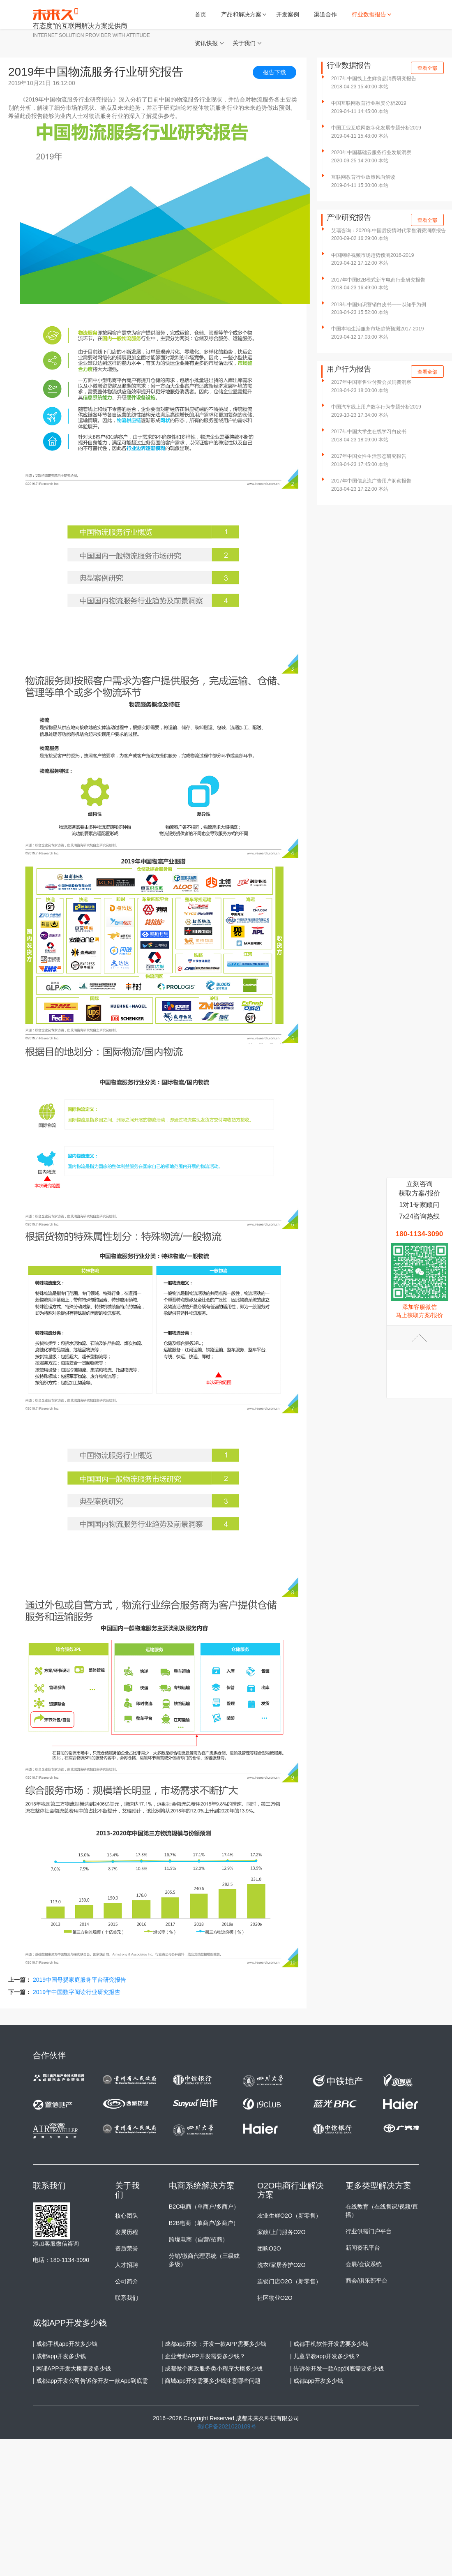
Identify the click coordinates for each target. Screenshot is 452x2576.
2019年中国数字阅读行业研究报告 (76, 1992)
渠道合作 (325, 14)
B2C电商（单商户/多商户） (204, 2206)
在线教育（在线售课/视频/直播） (382, 2210)
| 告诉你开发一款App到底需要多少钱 (337, 2368)
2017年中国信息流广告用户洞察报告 (371, 481)
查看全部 (427, 68)
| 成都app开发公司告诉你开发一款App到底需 (90, 2380)
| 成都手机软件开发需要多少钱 (329, 2344)
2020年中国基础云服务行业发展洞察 (371, 152)
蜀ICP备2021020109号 (226, 2426)
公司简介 (126, 2281)
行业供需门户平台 (369, 2231)
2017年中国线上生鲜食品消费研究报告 (373, 78)
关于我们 (244, 43)
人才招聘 (126, 2265)
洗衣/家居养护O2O (281, 2265)
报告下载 (274, 72)
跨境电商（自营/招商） (198, 2239)
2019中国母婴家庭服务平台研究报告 (79, 1979)
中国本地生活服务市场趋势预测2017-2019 (377, 329)
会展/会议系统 (364, 2264)
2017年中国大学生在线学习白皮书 (368, 431)
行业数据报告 (369, 14)
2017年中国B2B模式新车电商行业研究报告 (378, 280)
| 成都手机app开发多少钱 (65, 2344)
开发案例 (287, 14)
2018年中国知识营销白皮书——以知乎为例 (378, 304)
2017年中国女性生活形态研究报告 (368, 456)
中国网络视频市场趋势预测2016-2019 (372, 255)
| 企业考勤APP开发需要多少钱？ (203, 2356)
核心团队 (126, 2215)
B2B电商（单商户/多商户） (204, 2223)
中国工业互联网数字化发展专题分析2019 (376, 128)
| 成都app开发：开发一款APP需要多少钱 (213, 2344)
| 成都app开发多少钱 (59, 2356)
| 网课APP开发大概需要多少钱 (72, 2368)
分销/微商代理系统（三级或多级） (204, 2260)
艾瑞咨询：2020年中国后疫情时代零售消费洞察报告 (388, 230)
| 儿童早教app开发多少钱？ (325, 2356)
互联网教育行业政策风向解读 (363, 177)
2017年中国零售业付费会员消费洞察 (371, 382)
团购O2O (269, 2248)
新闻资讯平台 (363, 2247)
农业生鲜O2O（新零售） (289, 2215)
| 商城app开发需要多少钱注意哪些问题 (211, 2380)
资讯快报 (206, 43)
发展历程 (126, 2232)
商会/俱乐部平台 (366, 2280)
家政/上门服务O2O (281, 2232)
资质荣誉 (126, 2248)
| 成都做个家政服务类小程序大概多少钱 (212, 2368)
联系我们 (126, 2297)
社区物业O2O (275, 2297)
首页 (200, 14)
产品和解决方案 (241, 14)
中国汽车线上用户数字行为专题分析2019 (376, 407)
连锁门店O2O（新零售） (289, 2281)
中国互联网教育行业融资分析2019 (368, 103)
